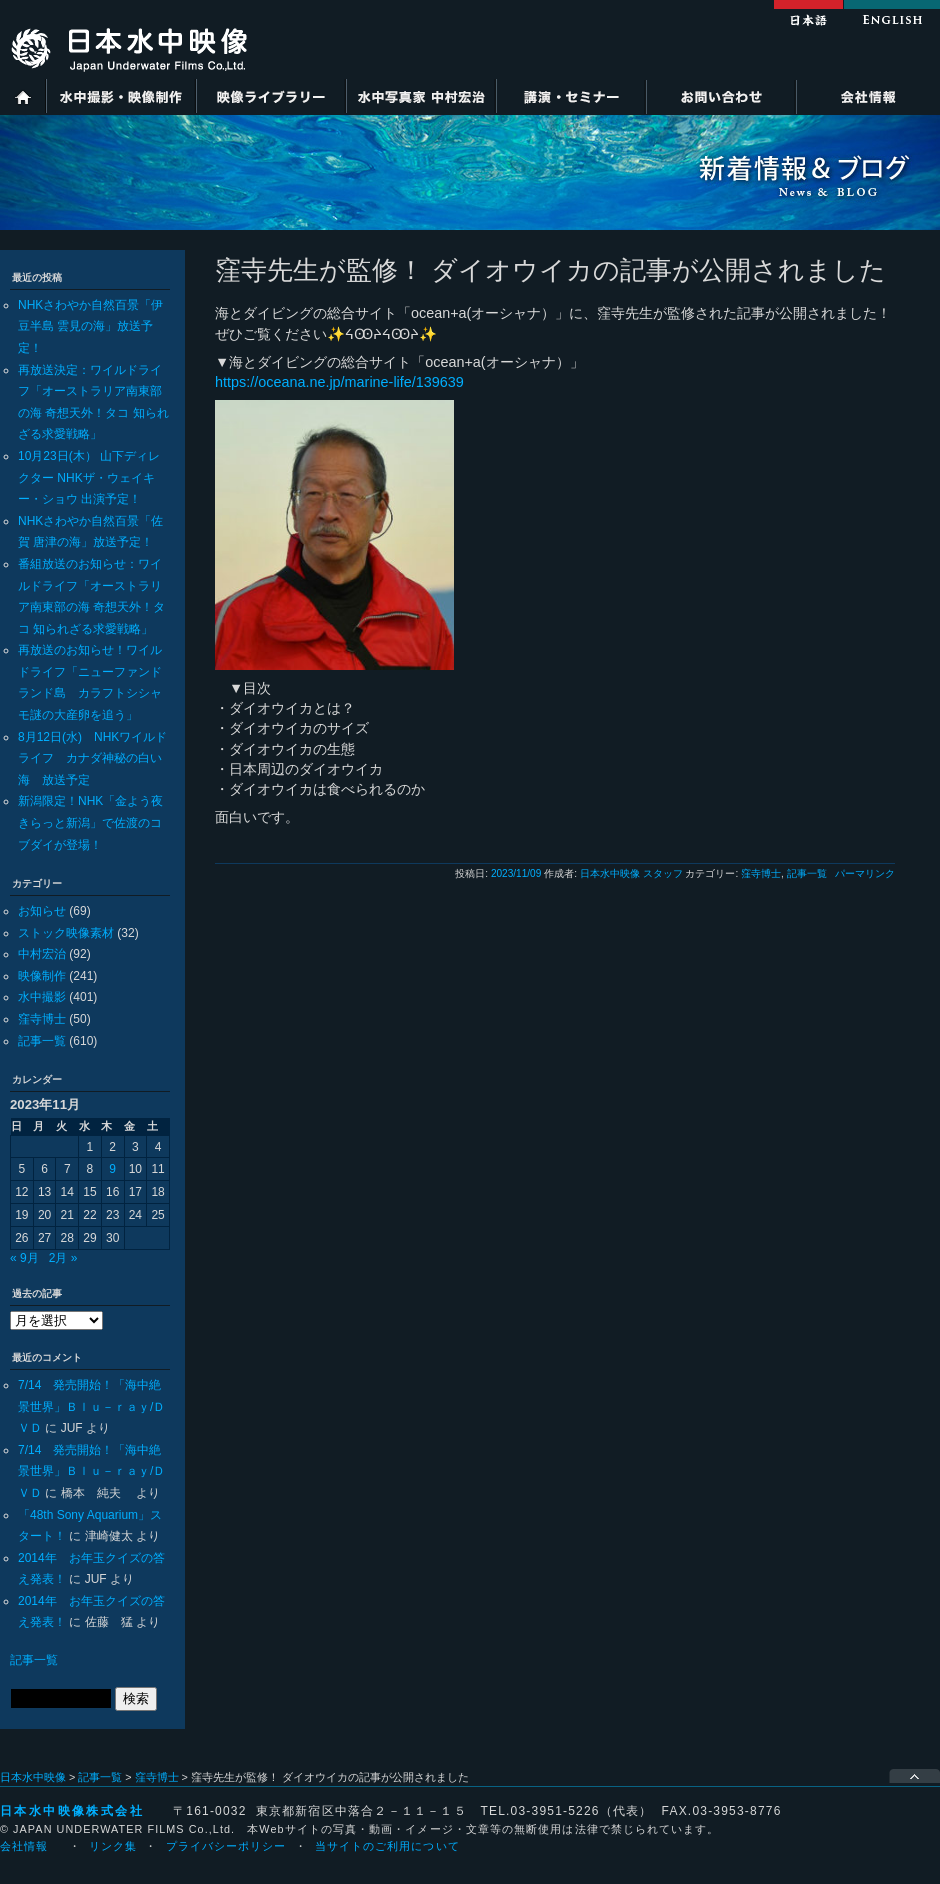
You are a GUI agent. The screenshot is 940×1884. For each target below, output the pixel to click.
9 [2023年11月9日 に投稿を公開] (112, 1169)
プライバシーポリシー (226, 1846)
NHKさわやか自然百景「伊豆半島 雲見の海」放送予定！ (90, 326)
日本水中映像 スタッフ (631, 873)
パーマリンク (865, 873)
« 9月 (24, 1258)
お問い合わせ (721, 96)
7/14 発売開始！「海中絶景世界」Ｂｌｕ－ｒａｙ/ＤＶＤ (91, 1406)
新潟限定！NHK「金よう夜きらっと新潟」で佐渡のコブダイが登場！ (90, 822)
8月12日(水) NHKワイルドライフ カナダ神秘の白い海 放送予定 (92, 758)
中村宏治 (42, 954)
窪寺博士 (42, 1019)
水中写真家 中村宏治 (421, 96)
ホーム (23, 96)
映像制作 (42, 976)
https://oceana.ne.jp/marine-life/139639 (339, 382)
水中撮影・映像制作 (121, 96)
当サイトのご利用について (387, 1846)
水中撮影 (42, 997)
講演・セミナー (571, 96)
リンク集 (113, 1846)
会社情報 (868, 96)
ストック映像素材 (66, 933)
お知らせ (42, 911)
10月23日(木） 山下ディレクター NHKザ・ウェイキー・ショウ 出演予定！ (89, 477)
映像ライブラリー (271, 96)
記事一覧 (42, 1041)
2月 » (63, 1258)
